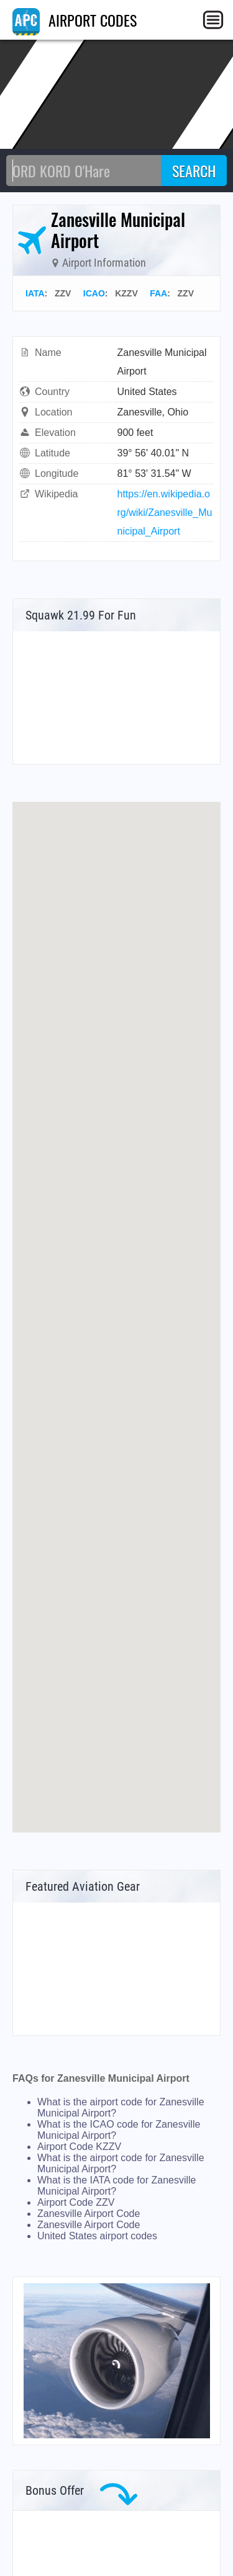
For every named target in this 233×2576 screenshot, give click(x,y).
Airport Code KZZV (79, 2146)
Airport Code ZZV (75, 2202)
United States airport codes (97, 2236)
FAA (158, 293)
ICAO (94, 293)
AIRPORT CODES (74, 20)
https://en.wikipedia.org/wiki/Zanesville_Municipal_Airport (164, 512)
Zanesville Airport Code (88, 2213)
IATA (35, 293)
